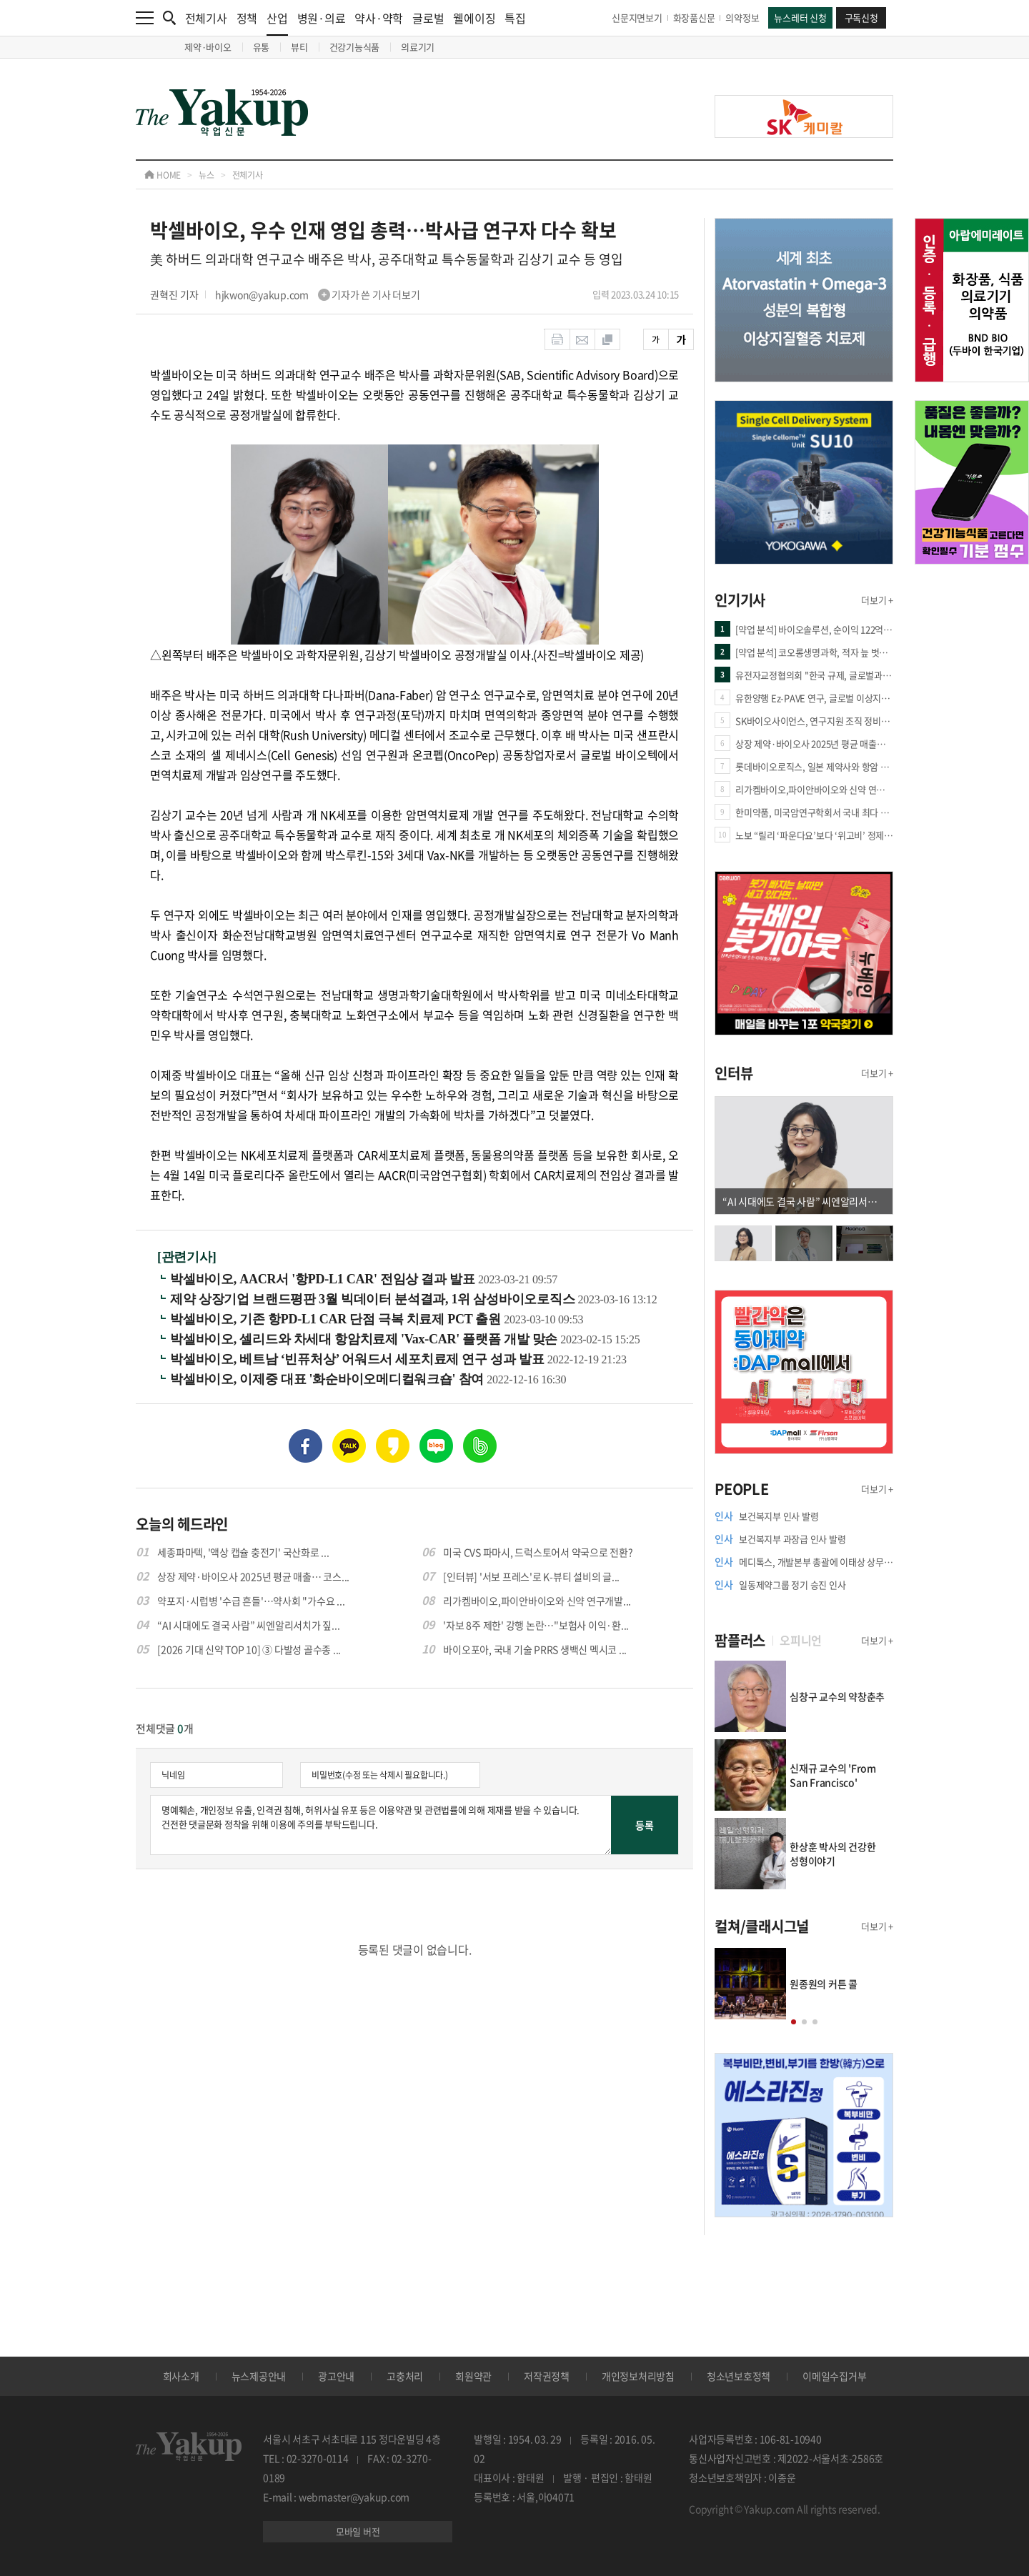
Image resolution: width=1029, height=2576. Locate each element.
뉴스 (206, 175)
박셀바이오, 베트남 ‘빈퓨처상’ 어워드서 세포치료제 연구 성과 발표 (358, 1359)
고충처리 (405, 2376)
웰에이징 (474, 17)
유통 (261, 47)
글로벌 (428, 17)
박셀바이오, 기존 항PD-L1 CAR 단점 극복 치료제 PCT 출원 (337, 1319)
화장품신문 (694, 17)
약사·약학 (378, 17)
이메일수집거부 (834, 2376)
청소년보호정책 (738, 2376)
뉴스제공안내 (259, 2376)
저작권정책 (547, 2376)
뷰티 (299, 47)
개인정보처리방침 (638, 2376)
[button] (793, 2021)
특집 (515, 17)
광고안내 (336, 2376)
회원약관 (473, 2376)
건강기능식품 (354, 47)
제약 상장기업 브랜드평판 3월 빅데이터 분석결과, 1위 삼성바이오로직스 (374, 1299)
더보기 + (877, 600)
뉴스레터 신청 (800, 17)
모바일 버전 (358, 2531)
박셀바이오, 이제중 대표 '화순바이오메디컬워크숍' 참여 (328, 1379)
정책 (247, 17)
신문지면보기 (637, 17)
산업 (277, 22)
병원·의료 (321, 17)
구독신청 (861, 17)
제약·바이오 (208, 47)
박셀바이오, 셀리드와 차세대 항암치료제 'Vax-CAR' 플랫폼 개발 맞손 (365, 1339)
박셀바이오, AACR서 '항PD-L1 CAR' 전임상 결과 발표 (324, 1279)
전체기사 (206, 17)
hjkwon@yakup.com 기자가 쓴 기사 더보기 (317, 294)
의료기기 (417, 47)
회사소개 (181, 2376)
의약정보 (742, 17)
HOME (162, 175)
